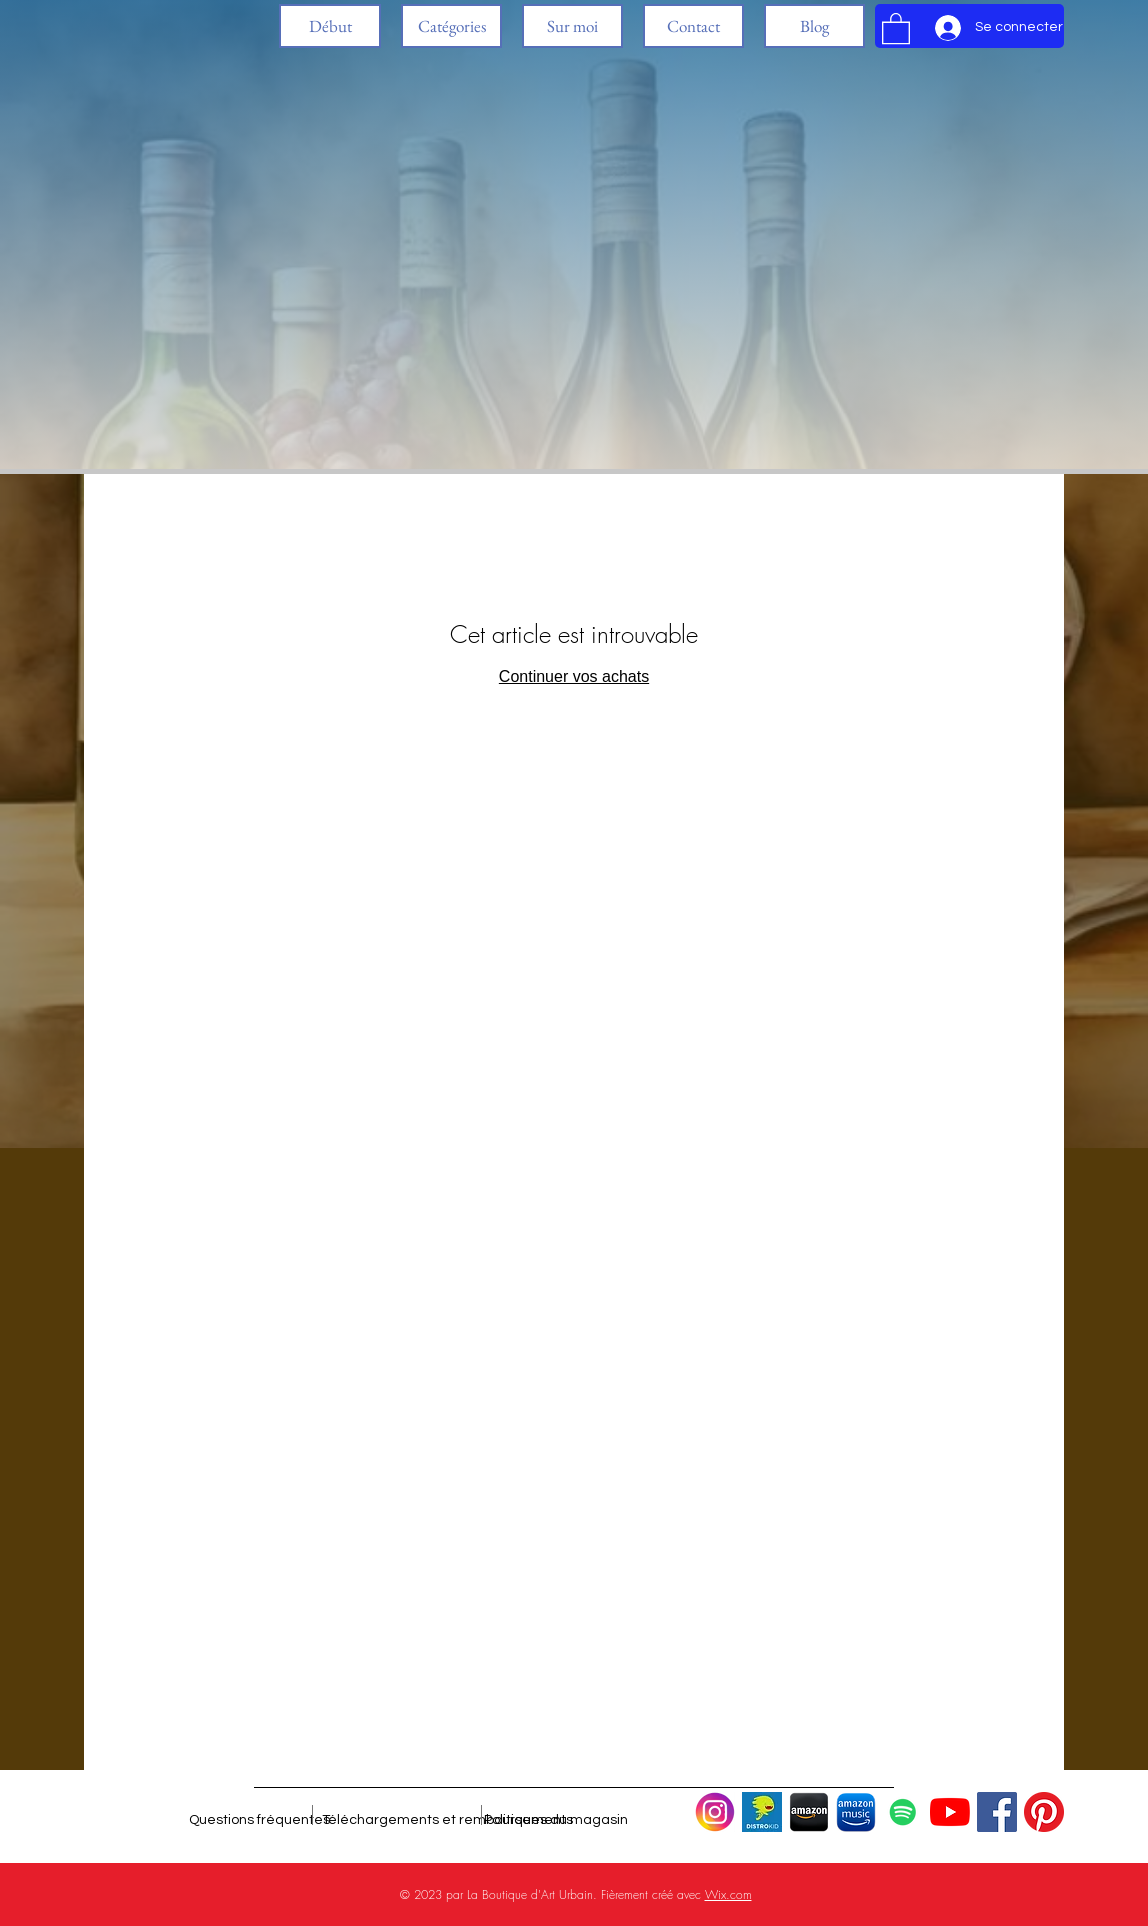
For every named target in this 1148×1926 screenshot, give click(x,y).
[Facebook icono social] (997, 1812)
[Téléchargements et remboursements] (447, 1820)
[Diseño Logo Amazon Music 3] (856, 1812)
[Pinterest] (1044, 1812)
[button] (451, 26)
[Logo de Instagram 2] (715, 1812)
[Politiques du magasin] (556, 1820)
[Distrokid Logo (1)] (762, 1812)
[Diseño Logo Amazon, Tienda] (809, 1812)
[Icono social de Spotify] (903, 1812)
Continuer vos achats (574, 676)
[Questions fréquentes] (259, 1820)
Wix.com (728, 1894)
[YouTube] (950, 1812)
